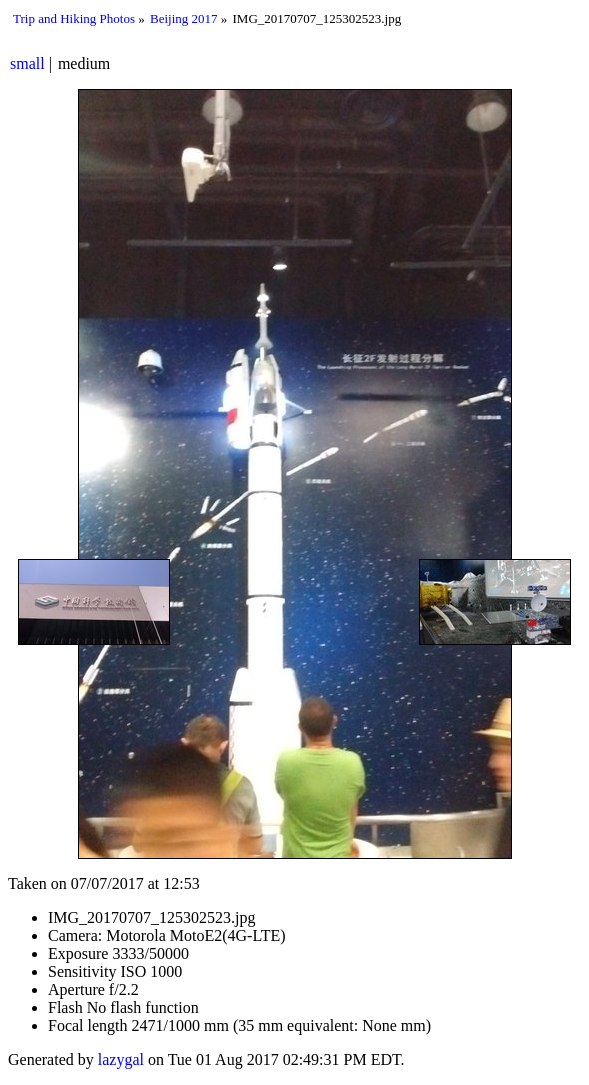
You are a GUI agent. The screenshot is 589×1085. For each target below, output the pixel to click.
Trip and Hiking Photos (74, 18)
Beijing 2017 (184, 18)
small (27, 63)
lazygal (121, 1059)
